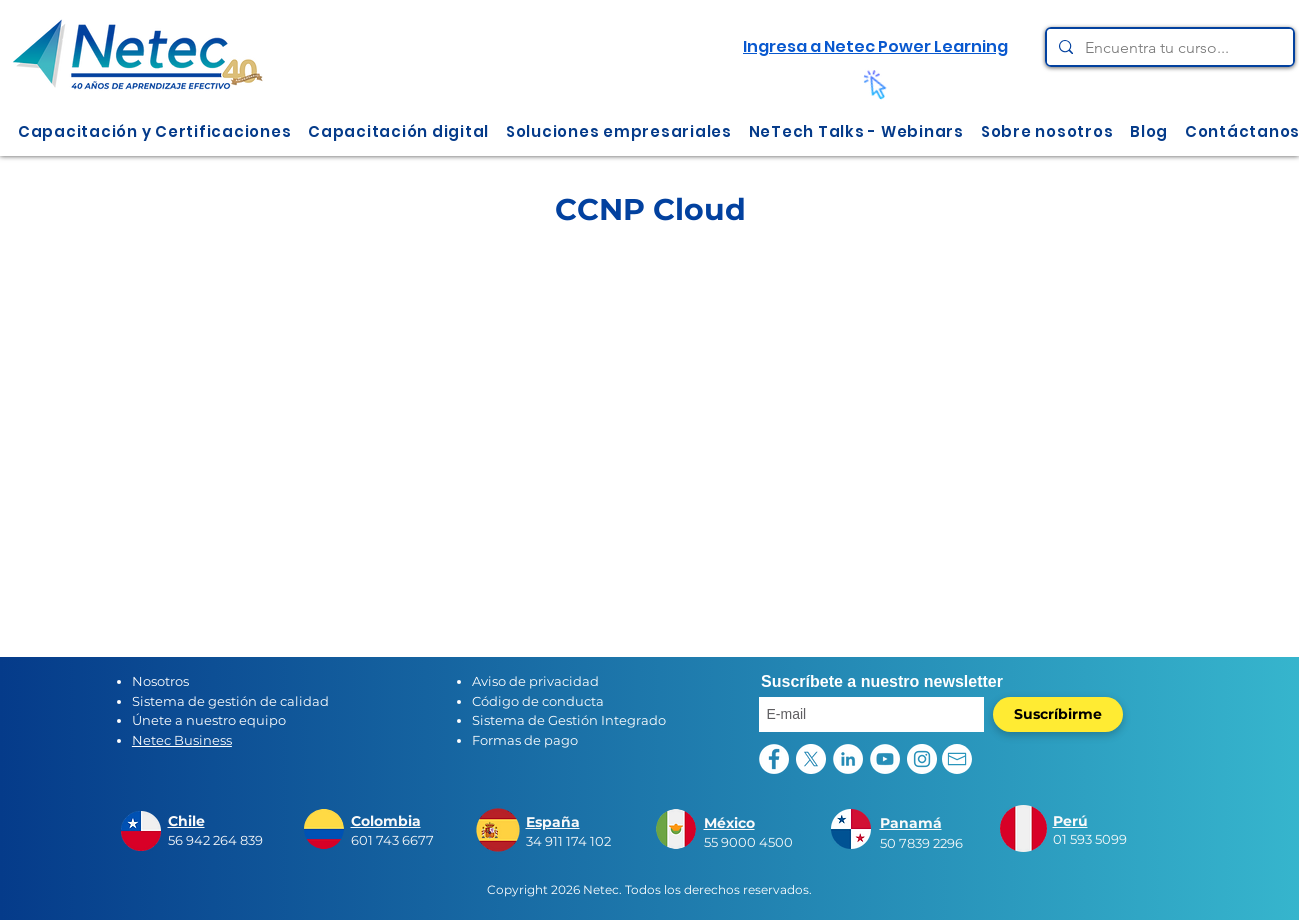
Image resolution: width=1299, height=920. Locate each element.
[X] (811, 759)
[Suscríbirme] (1058, 714)
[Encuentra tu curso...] (1168, 48)
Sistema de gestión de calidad (230, 701)
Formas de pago (525, 740)
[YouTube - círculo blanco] (885, 759)
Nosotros (160, 681)
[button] (155, 131)
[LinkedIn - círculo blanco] (848, 759)
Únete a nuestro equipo (209, 720)
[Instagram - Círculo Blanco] (922, 759)
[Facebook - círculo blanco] (774, 759)
